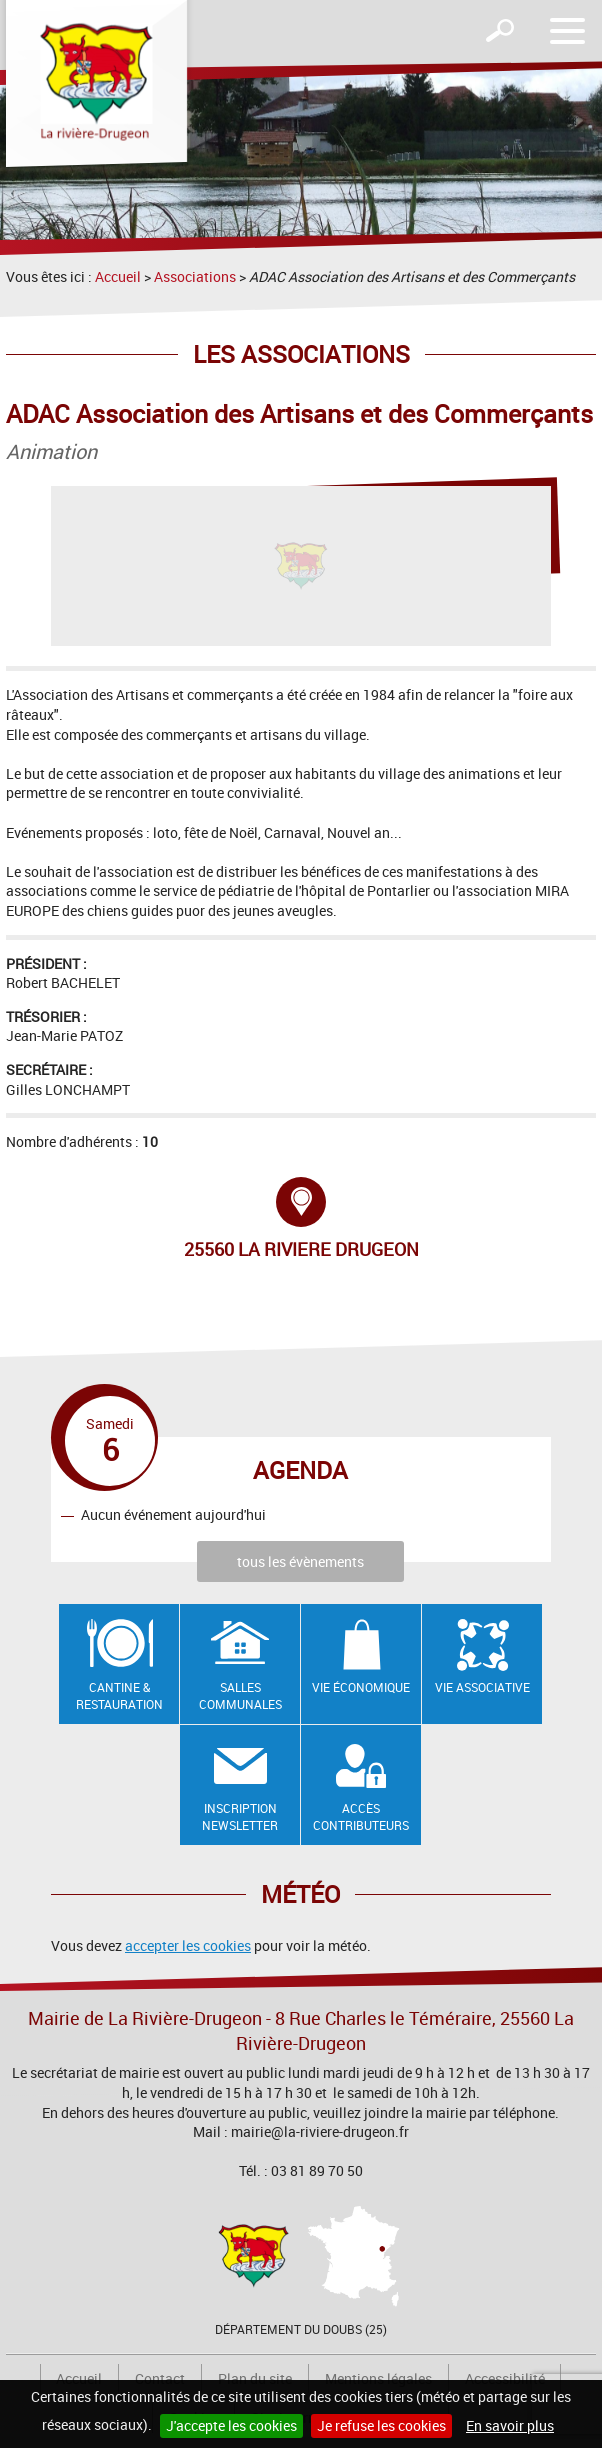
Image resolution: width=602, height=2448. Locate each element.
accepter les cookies (188, 1945)
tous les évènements (300, 1561)
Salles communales (240, 1695)
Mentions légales (378, 2378)
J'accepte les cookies (231, 2425)
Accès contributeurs (361, 1816)
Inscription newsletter (240, 1816)
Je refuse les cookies (381, 2425)
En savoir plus (510, 2425)
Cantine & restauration (119, 1695)
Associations (195, 276)
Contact (160, 2378)
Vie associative (482, 1687)
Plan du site (255, 2378)
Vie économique (361, 1687)
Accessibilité (505, 2378)
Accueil (118, 276)
